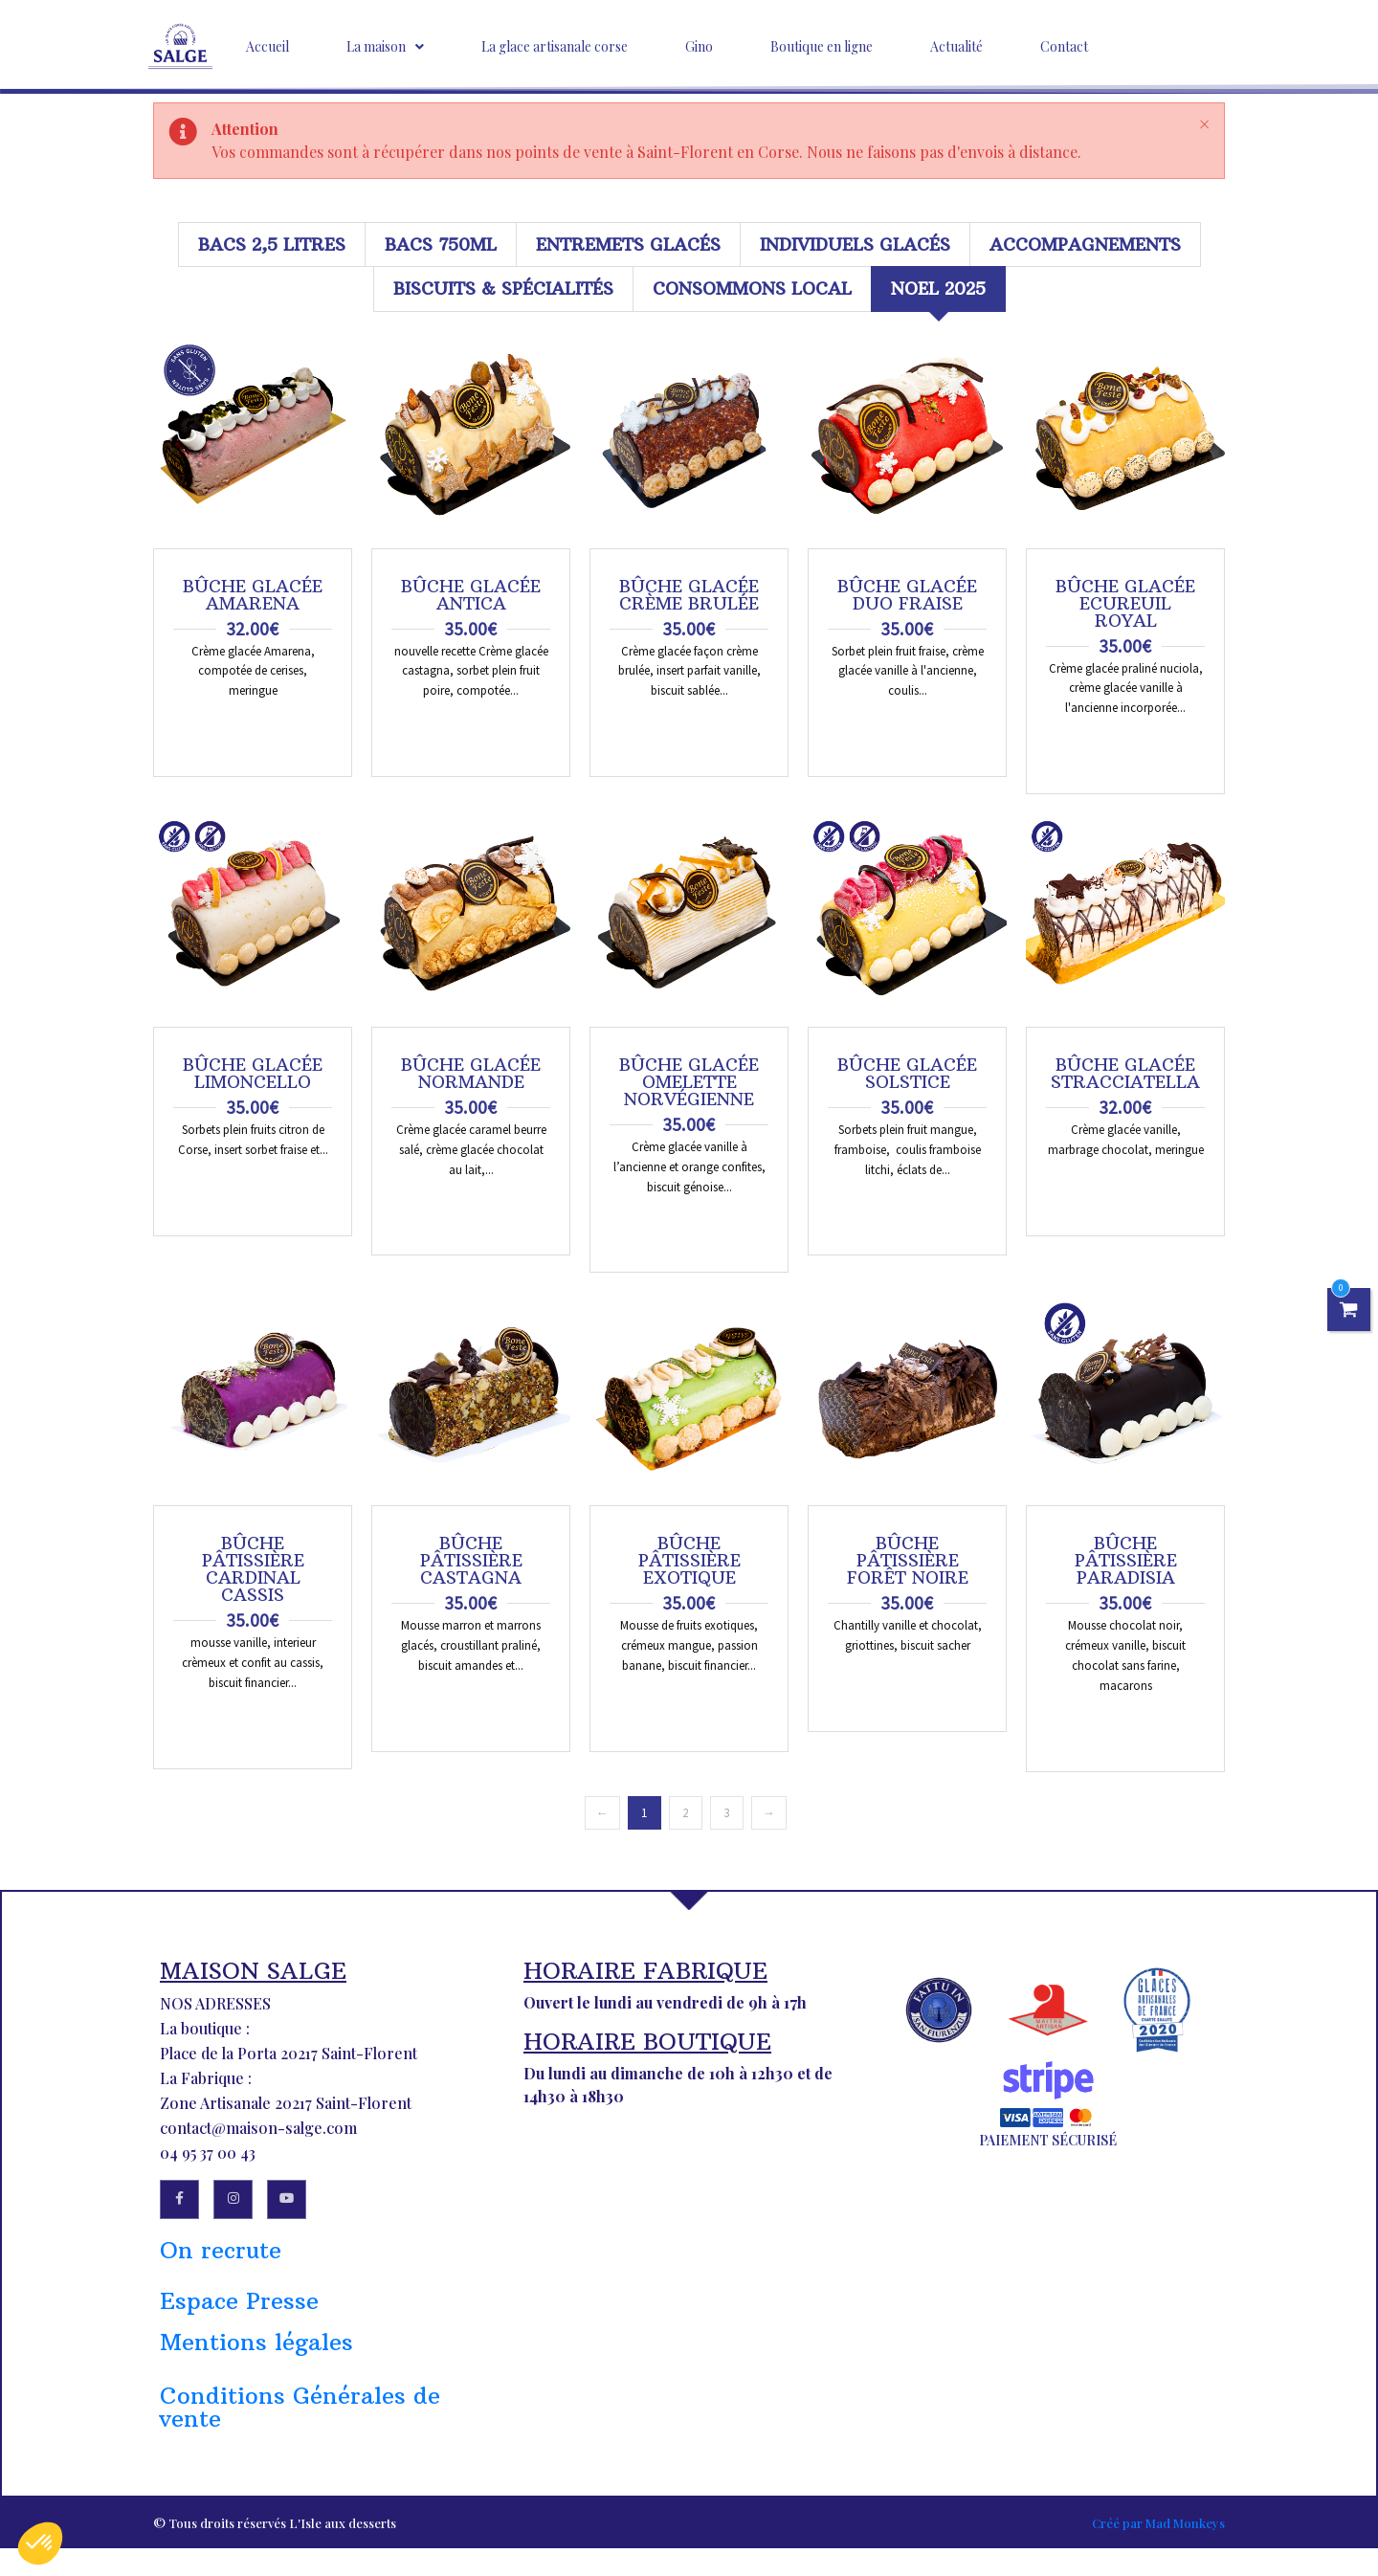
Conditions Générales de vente (300, 2416)
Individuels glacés (855, 244)
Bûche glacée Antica (471, 595)
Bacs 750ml (441, 244)
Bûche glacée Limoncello (252, 1073)
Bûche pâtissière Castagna (471, 1561)
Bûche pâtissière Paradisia (1126, 1561)
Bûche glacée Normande (471, 1073)
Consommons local (752, 289)
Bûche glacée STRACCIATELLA (1125, 1073)
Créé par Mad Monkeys (1158, 2532)
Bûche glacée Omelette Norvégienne (689, 1082)
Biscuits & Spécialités (503, 289)
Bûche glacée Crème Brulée (689, 595)
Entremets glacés (628, 244)
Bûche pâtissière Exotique (689, 1561)
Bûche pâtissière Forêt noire (907, 1561)
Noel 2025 (938, 289)
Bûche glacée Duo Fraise (907, 595)
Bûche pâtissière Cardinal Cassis (253, 1569)
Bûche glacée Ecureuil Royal (1125, 604)
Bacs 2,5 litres (271, 244)
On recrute (220, 2259)
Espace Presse (239, 2310)
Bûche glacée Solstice (907, 1073)
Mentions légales (256, 2351)
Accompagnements (1085, 244)
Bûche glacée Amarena (252, 595)
